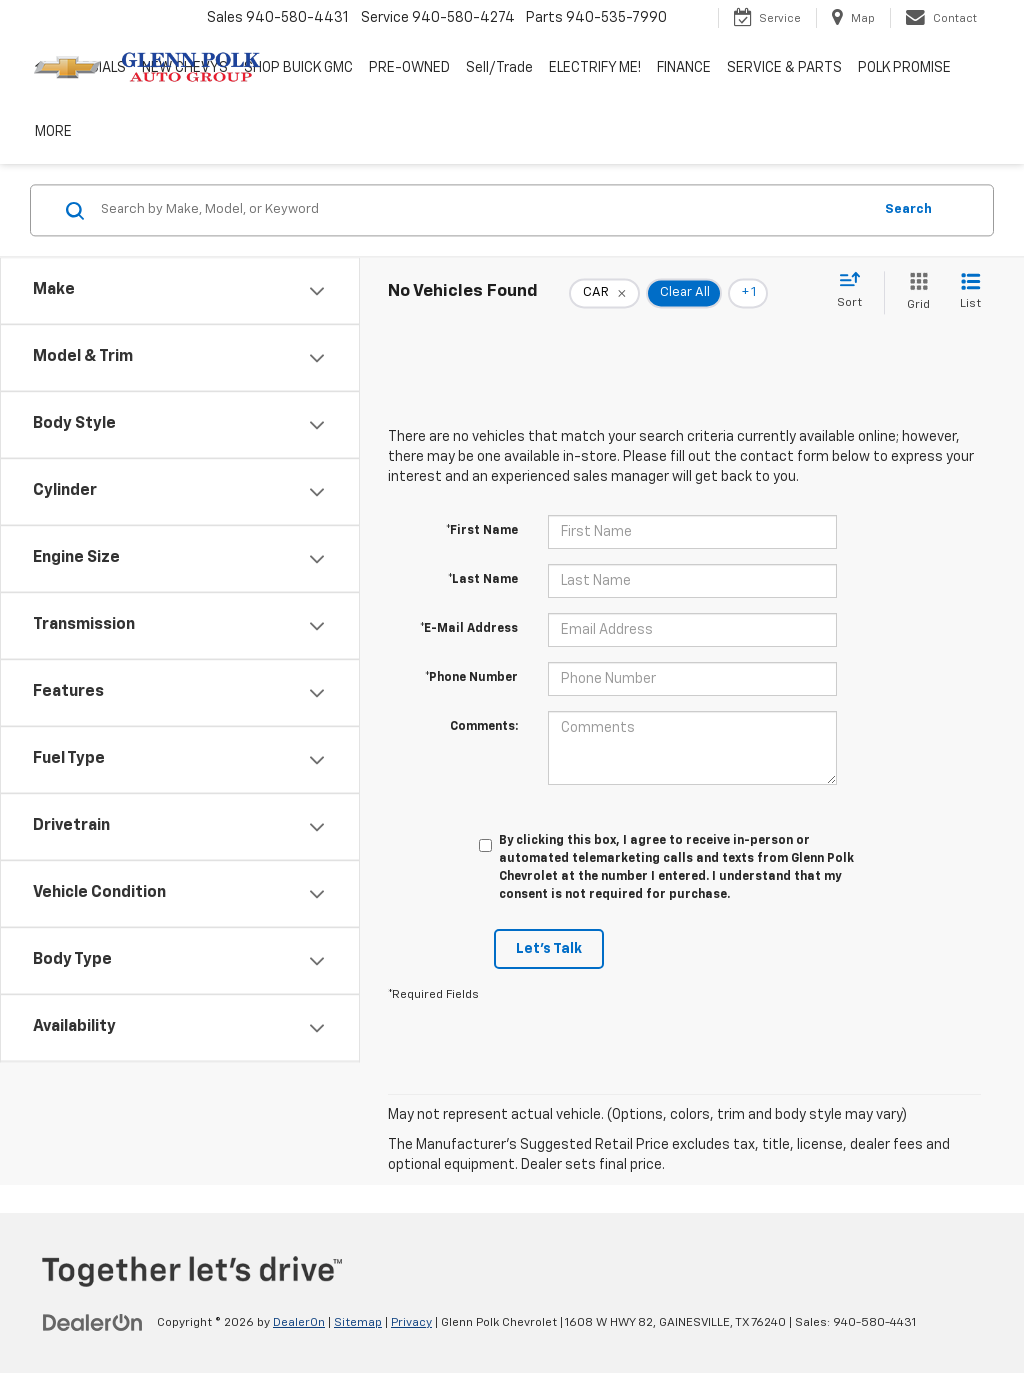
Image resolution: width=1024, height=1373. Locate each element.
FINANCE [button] (684, 68)
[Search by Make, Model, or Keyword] (483, 210)
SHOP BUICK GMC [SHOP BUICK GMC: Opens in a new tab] (298, 68)
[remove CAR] (604, 293)
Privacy (411, 1323)
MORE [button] (53, 132)
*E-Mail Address (469, 629)
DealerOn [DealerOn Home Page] (299, 1323)
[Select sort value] (855, 291)
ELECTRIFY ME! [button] (595, 68)
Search (908, 209)
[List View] (970, 292)
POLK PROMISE (904, 68)
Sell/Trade (499, 68)
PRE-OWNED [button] (409, 68)
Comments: (484, 727)
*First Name (482, 531)
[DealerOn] (93, 1322)
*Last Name (483, 580)
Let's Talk (549, 949)
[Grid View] (914, 292)
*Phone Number (471, 678)
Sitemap (358, 1323)
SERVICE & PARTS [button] (784, 68)
